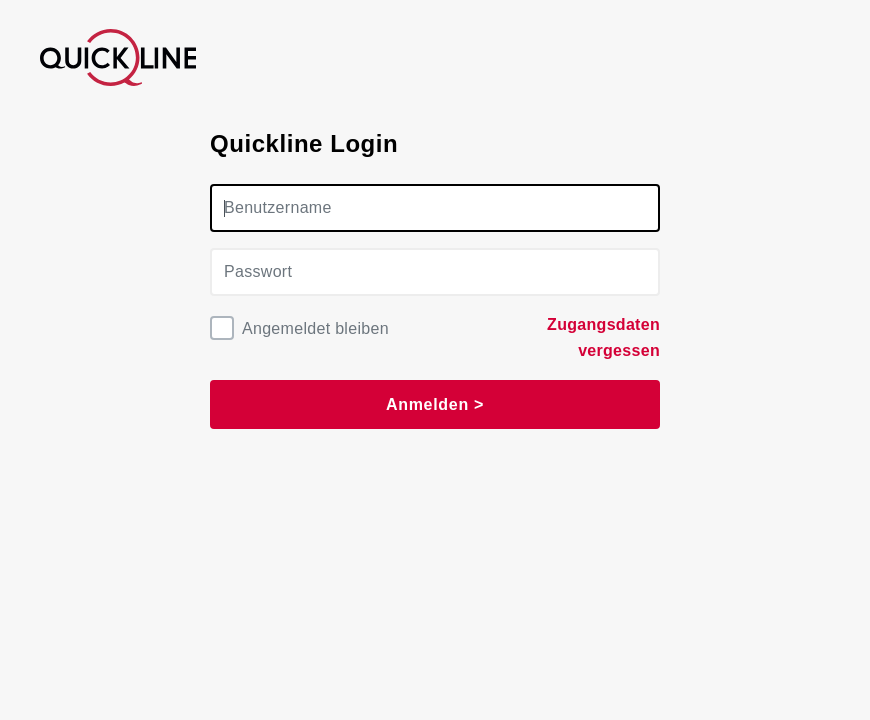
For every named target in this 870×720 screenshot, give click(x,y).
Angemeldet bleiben (315, 328)
